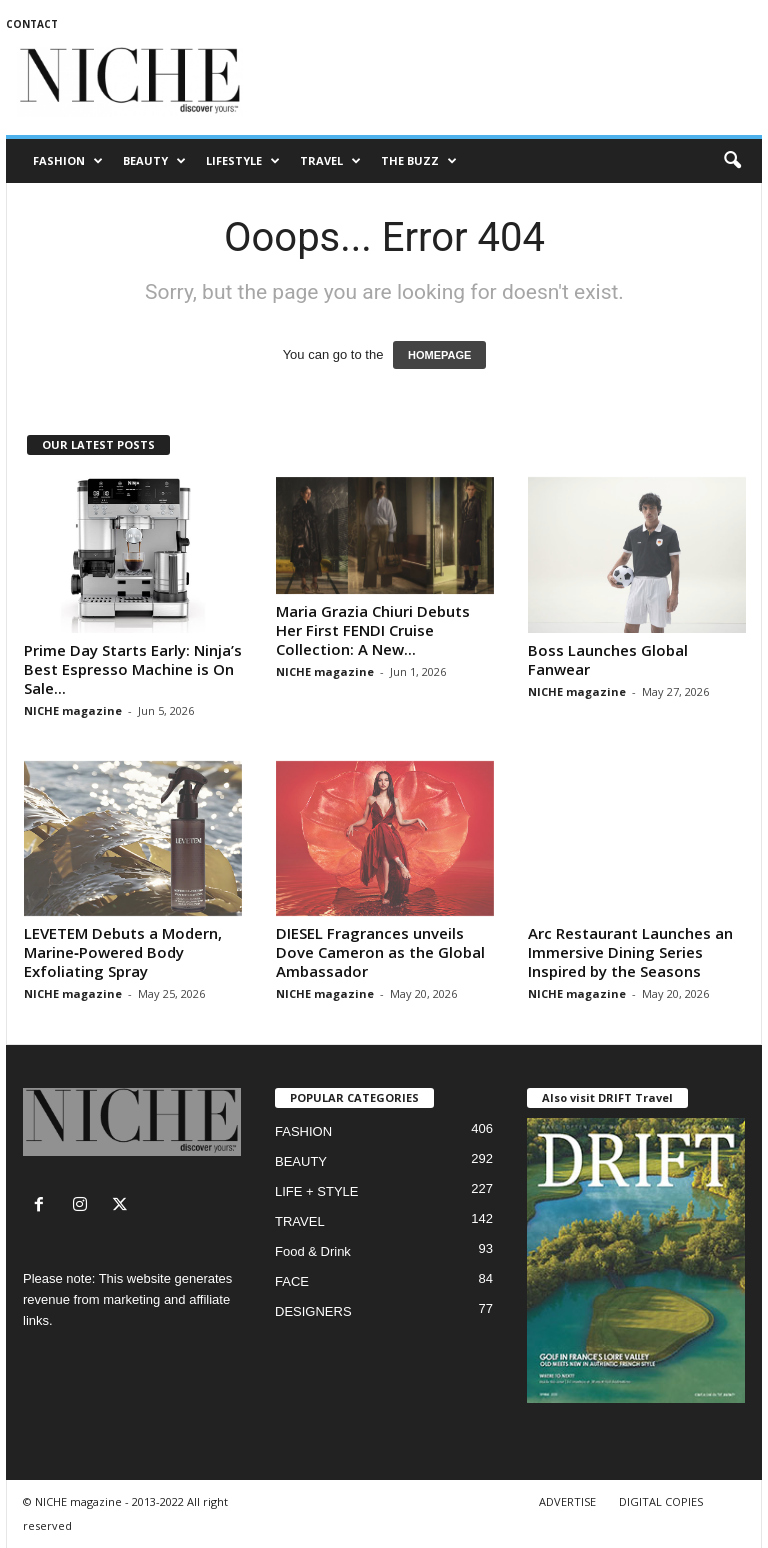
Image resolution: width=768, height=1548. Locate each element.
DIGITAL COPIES (661, 1501)
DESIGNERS (313, 1311)
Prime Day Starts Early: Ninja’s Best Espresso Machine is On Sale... (133, 669)
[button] (732, 161)
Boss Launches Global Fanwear (608, 659)
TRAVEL (330, 161)
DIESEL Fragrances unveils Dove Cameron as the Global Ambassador (380, 952)
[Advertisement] (508, 82)
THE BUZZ (419, 161)
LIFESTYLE (243, 161)
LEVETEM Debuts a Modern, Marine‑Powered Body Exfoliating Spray (123, 952)
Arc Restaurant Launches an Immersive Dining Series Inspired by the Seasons (630, 952)
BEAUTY (154, 161)
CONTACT (32, 24)
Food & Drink (313, 1251)
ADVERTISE (567, 1501)
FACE (292, 1281)
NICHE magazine (73, 710)
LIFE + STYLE (316, 1191)
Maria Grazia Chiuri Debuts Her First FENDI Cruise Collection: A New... (373, 630)
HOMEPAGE (439, 355)
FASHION (68, 161)
